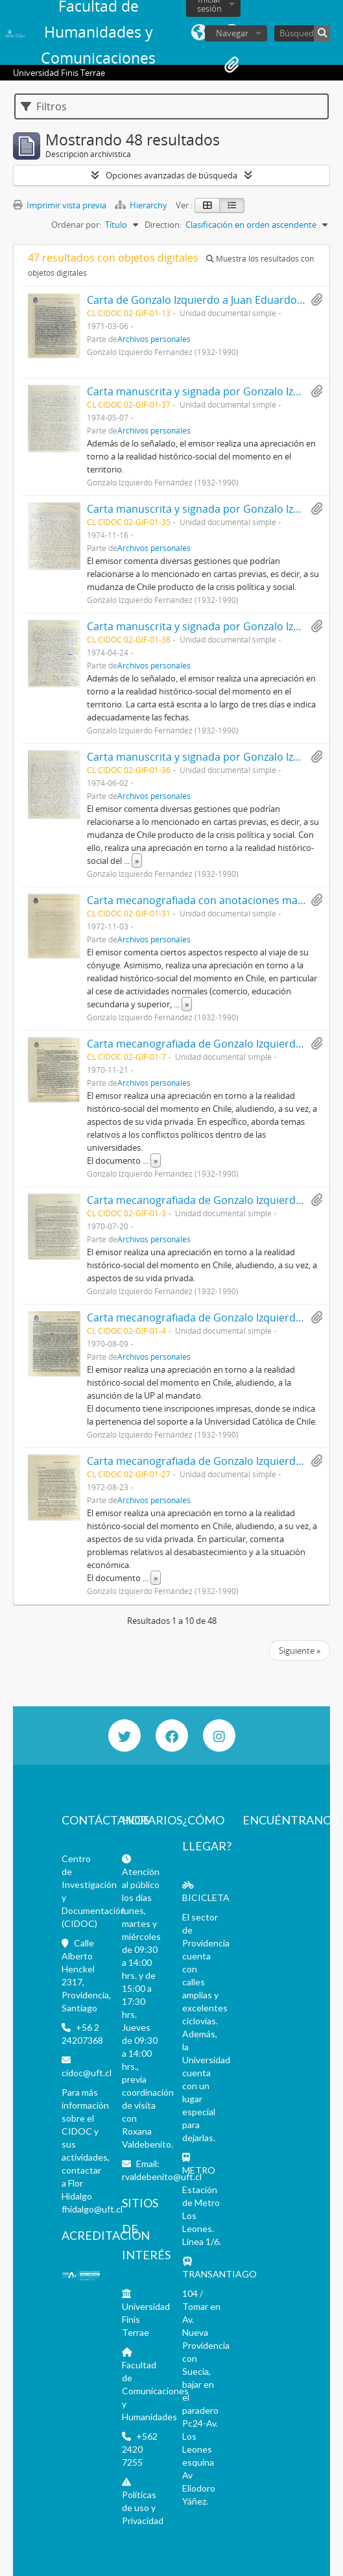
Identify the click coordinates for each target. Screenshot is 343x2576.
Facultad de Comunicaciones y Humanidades (155, 2390)
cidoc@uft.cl (87, 2072)
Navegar (232, 33)
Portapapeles (231, 65)
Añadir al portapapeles (316, 299)
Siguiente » (299, 1650)
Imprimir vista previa (59, 205)
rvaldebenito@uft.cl (162, 2176)
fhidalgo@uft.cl (92, 2208)
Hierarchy (142, 205)
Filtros (44, 106)
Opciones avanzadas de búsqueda (171, 175)
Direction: (163, 224)
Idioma (199, 32)
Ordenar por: (76, 224)
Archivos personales (154, 339)
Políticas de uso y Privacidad (142, 2507)
